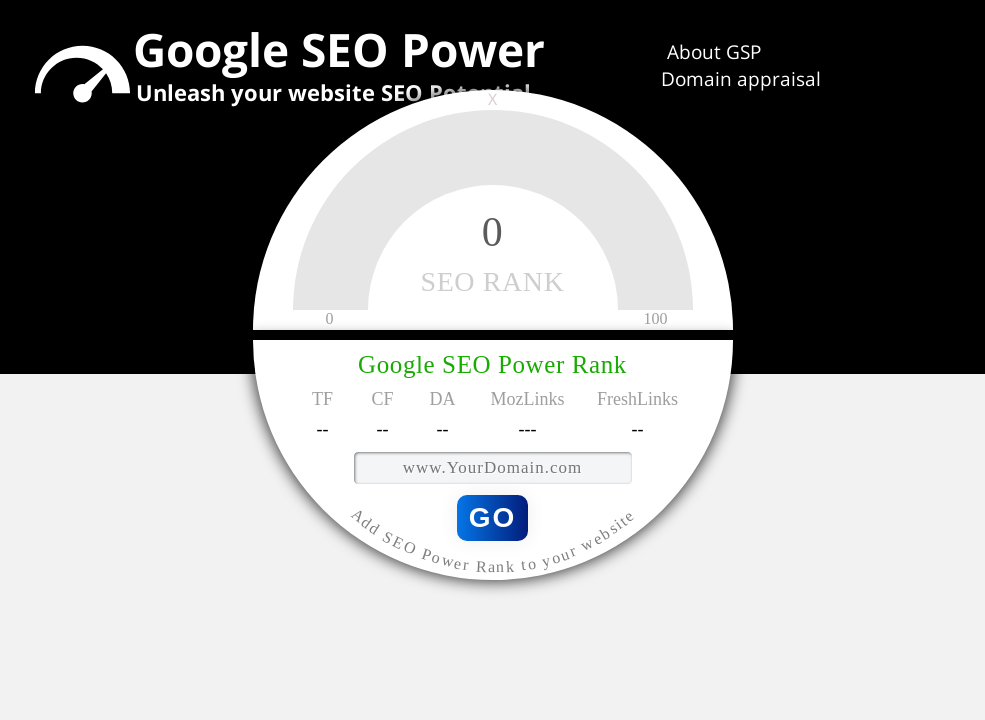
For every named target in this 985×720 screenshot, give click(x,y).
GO (492, 516)
